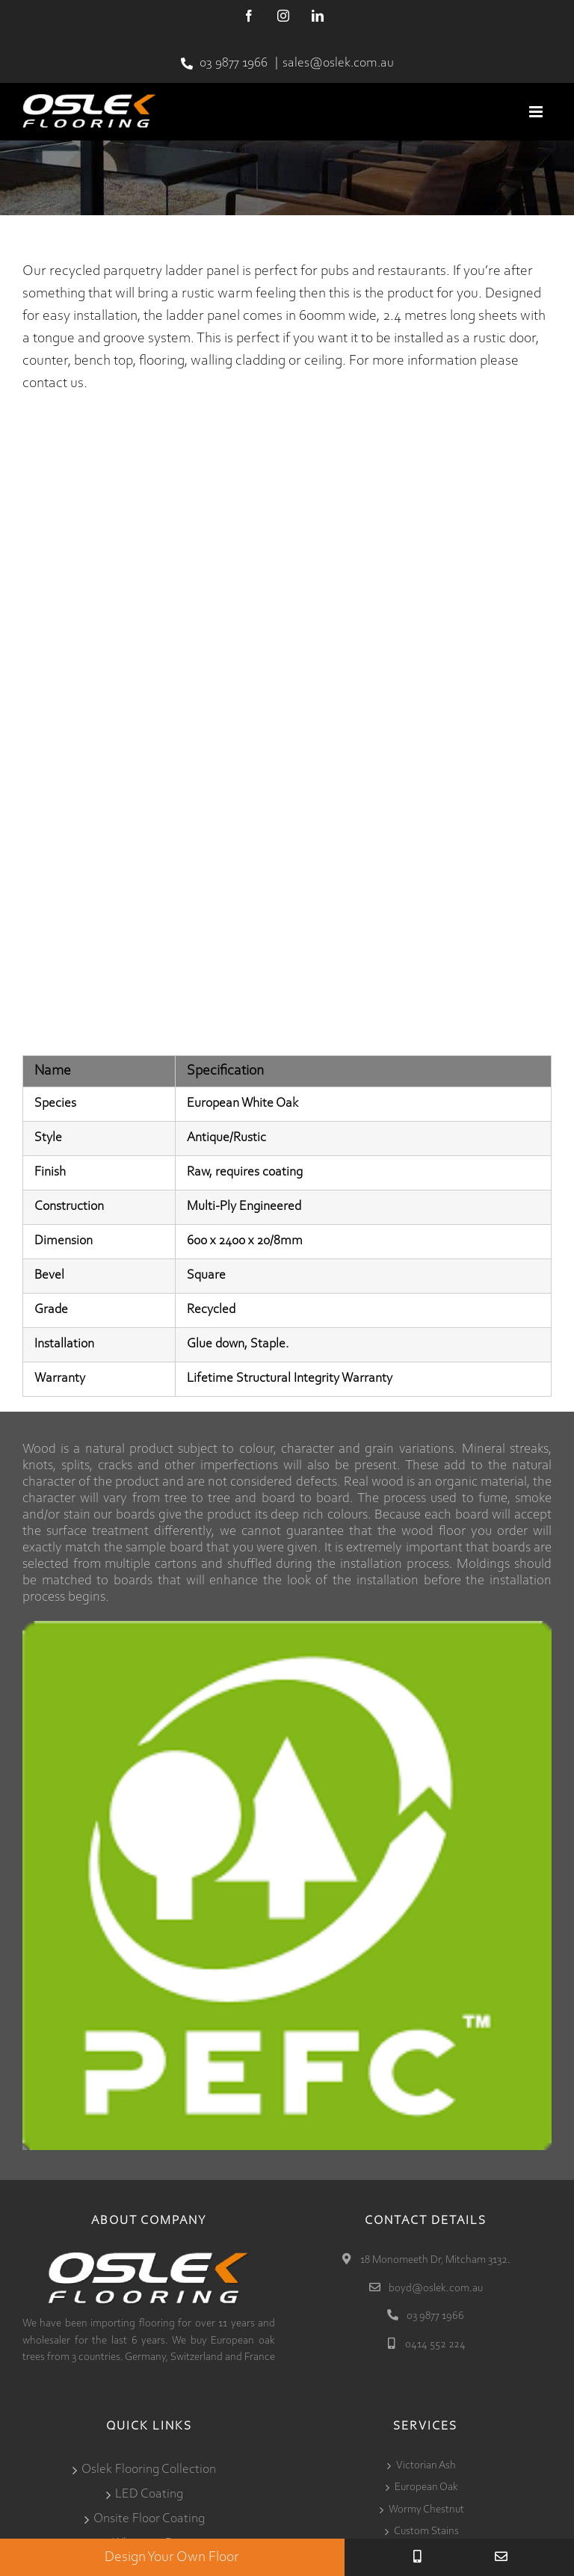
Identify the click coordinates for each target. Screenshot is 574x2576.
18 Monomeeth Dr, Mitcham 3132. (434, 2260)
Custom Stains (426, 2531)
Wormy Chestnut (426, 2509)
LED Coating (149, 2494)
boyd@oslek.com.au (434, 2288)
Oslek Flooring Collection (148, 2470)
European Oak (426, 2487)
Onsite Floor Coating (149, 2519)
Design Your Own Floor (172, 2557)
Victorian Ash (426, 2465)
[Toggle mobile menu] (537, 112)
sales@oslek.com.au (338, 63)
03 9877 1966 (234, 63)
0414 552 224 (434, 2344)
